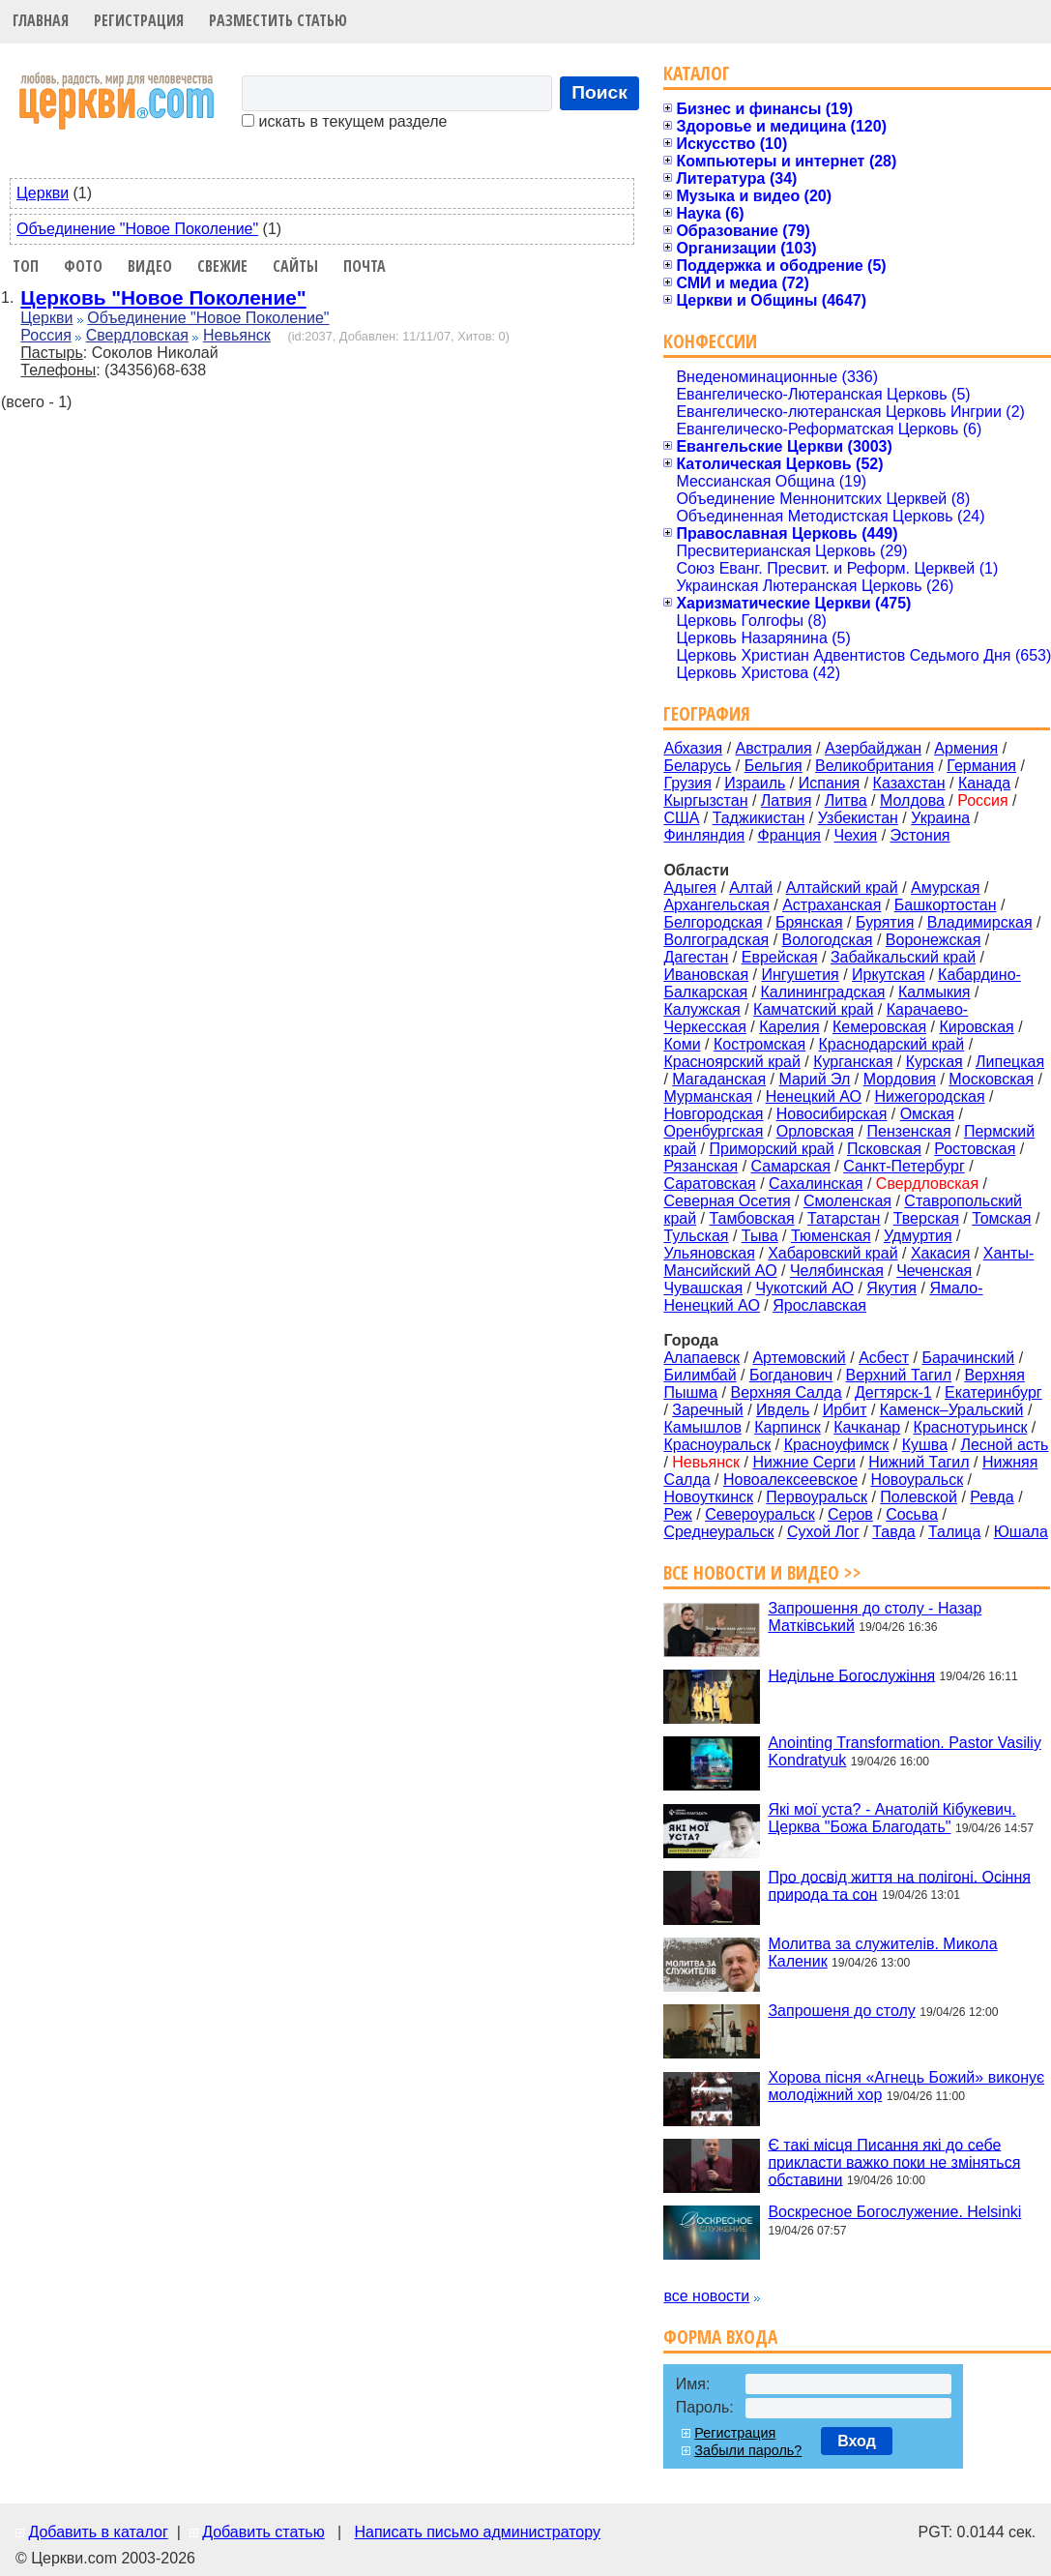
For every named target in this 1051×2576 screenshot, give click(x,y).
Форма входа (720, 2337)
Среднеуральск (718, 1532)
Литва (846, 800)
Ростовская (974, 1148)
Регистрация (139, 20)
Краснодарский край (892, 1044)
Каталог (696, 73)
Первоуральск (816, 1497)
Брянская (809, 922)
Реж (677, 1514)
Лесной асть (1004, 1444)
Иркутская (888, 974)
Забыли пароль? (748, 2450)
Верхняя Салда (785, 1392)
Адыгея (689, 887)
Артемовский (798, 1357)
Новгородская (713, 1114)
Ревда (991, 1497)
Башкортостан (945, 905)
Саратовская (709, 1183)
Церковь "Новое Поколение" (163, 297)
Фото (83, 266)
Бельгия (773, 765)
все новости (706, 2296)
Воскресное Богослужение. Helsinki (894, 2212)
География (706, 713)
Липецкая (1010, 1061)
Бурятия (885, 922)
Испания (830, 783)
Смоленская (847, 1201)
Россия (45, 335)
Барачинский (967, 1357)
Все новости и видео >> (762, 1572)
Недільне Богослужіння (851, 1675)
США (681, 818)
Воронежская (933, 940)
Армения (966, 748)
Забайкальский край (903, 957)
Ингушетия (799, 974)
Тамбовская (751, 1218)
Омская (927, 1114)
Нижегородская (929, 1096)
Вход (856, 2441)
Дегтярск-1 (893, 1392)
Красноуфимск (837, 1444)
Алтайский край (842, 887)
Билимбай (699, 1375)
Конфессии (710, 341)
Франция (789, 835)
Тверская (926, 1218)
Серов (850, 1514)
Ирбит (845, 1410)
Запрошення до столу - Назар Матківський (874, 1617)
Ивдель (782, 1410)
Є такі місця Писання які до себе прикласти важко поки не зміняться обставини (894, 2161)
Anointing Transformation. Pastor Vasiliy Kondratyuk (904, 1751)
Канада (984, 783)
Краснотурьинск (971, 1427)
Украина (940, 818)
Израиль (754, 783)
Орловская (815, 1131)
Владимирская (980, 922)
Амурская (945, 887)
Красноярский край (731, 1061)
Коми (681, 1044)
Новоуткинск (708, 1497)
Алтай (751, 887)
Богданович (790, 1375)
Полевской (918, 1497)
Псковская (884, 1148)
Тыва (760, 1236)
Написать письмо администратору (476, 2532)
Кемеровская (879, 1027)
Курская (934, 1061)
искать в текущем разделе (344, 121)
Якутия (891, 1288)
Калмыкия (934, 992)
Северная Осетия (726, 1201)
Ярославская (819, 1305)
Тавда (894, 1532)
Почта (364, 266)
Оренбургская (713, 1131)
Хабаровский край (832, 1253)
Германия (981, 765)
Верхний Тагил (899, 1375)
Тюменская (831, 1236)
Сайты (295, 266)
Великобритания (874, 765)
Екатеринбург (993, 1392)
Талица (954, 1532)
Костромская (759, 1044)
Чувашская (703, 1288)
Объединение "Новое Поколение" (137, 229)
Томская (1001, 1218)
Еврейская (780, 957)
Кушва (925, 1444)
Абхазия (692, 748)
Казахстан (909, 783)
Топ (26, 266)
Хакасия (940, 1253)
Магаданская (719, 1079)
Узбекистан (858, 818)
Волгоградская (716, 940)
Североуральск (760, 1514)
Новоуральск (916, 1479)
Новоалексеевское (790, 1479)
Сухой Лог (823, 1532)
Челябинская (837, 1270)
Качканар (866, 1427)
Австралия (774, 748)
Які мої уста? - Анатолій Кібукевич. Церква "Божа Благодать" (891, 1818)
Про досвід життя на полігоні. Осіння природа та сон (899, 1885)
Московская (991, 1079)
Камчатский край (813, 1009)
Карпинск (787, 1427)
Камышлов (702, 1427)
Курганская (852, 1061)
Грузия (687, 783)
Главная (41, 20)
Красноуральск (717, 1444)
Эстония (920, 835)
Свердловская (137, 335)
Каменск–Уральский (952, 1410)
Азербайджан (873, 748)
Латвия (786, 800)
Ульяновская (708, 1253)
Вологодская (827, 940)
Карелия (789, 1027)
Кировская (976, 1027)
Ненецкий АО (813, 1096)
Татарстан (843, 1218)
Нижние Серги (803, 1462)
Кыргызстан (705, 800)
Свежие (222, 266)
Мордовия (899, 1079)
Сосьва (912, 1514)
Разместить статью (278, 20)
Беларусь (697, 765)
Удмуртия (918, 1236)
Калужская (701, 1009)
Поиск (599, 92)
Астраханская (831, 905)
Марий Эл (814, 1079)
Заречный (707, 1410)
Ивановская (705, 974)
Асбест (884, 1357)
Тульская (695, 1236)
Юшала (1021, 1532)
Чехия (855, 835)
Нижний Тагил (918, 1462)
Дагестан (695, 957)
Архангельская (716, 905)
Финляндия (703, 835)
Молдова (912, 800)
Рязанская (700, 1166)
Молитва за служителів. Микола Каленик (882, 1952)
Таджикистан (759, 818)
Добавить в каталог (97, 2532)
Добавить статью (263, 2532)
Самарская (791, 1166)
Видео (150, 266)
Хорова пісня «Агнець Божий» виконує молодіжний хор (906, 2086)
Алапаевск (701, 1357)
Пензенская (909, 1131)
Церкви (42, 193)
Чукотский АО (804, 1288)
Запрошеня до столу (841, 2010)
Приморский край (771, 1148)
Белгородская (712, 922)
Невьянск (237, 335)
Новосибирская (832, 1114)
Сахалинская (815, 1183)
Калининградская (823, 992)
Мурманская (707, 1096)
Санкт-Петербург (903, 1166)
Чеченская (934, 1270)
